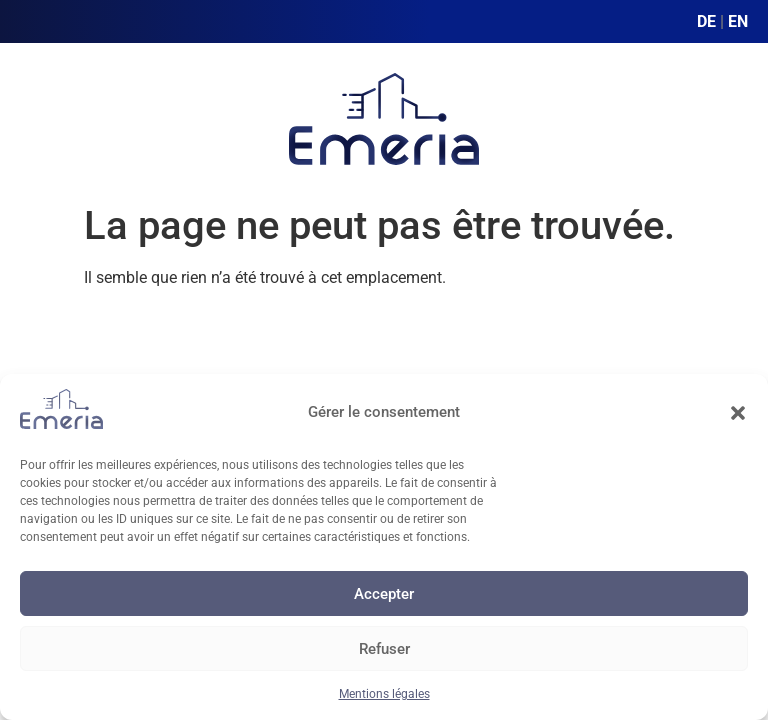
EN (738, 21)
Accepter (384, 594)
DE (706, 21)
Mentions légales (384, 694)
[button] (738, 413)
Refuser (384, 649)
